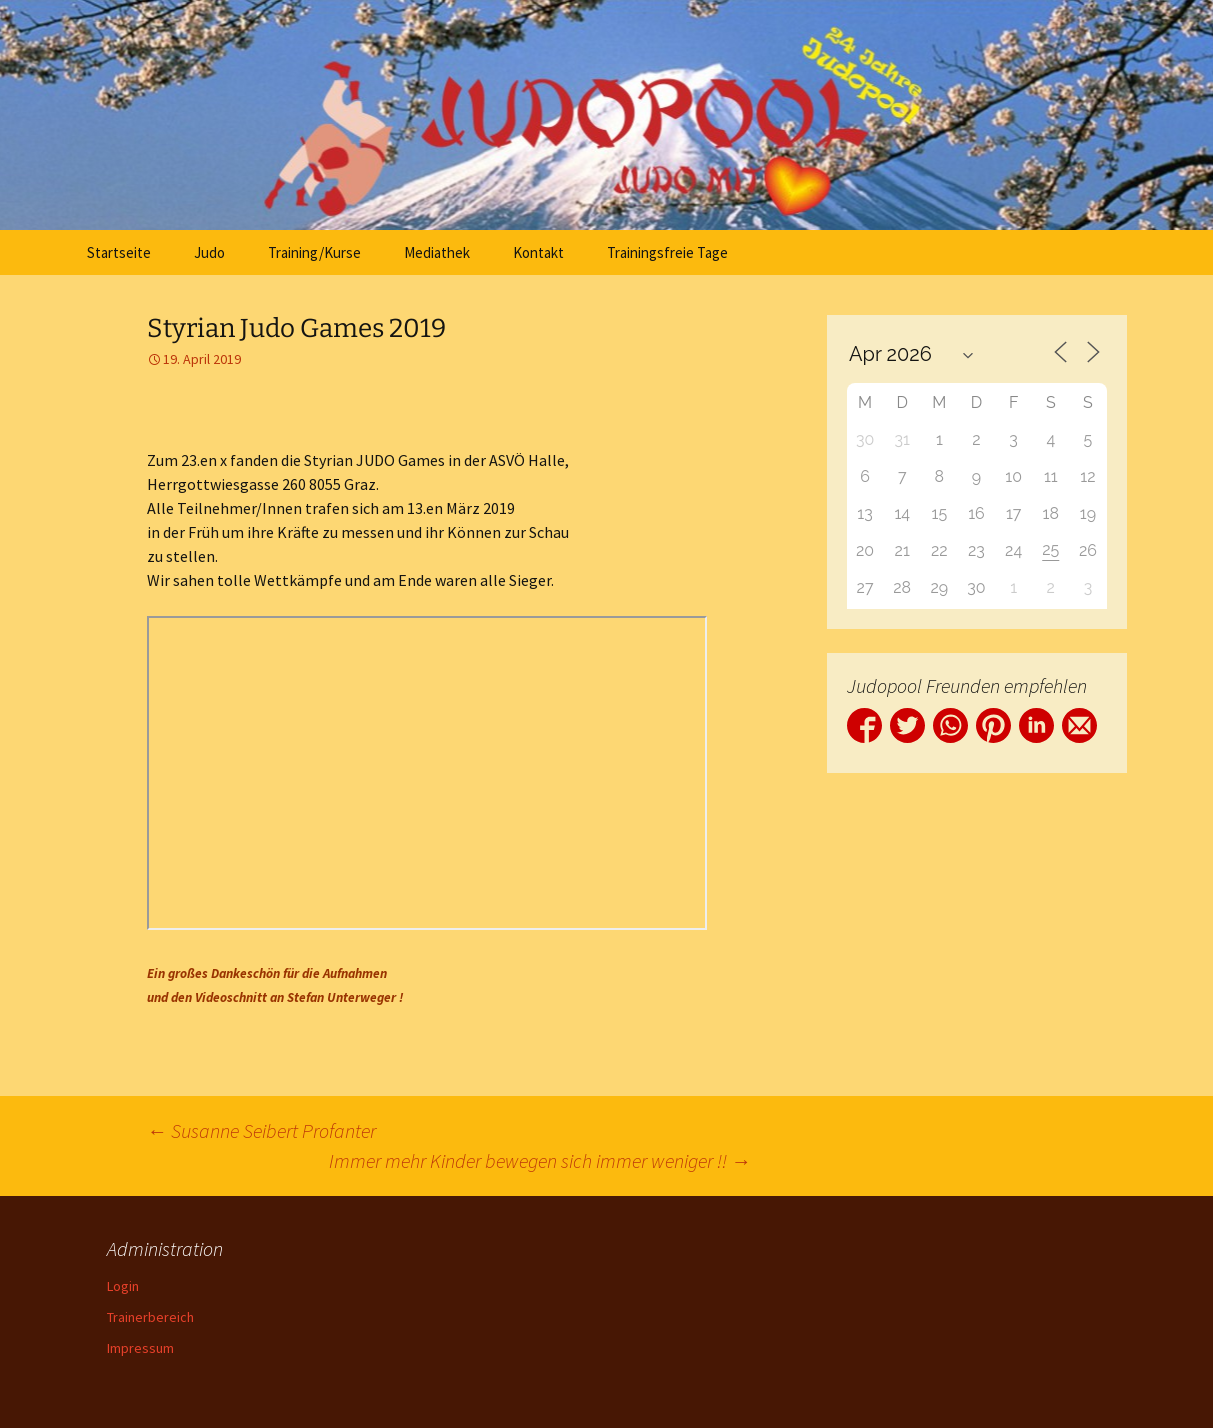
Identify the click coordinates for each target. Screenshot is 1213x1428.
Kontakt (538, 252)
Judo (209, 252)
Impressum (140, 1348)
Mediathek (437, 252)
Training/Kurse (314, 252)
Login (123, 1286)
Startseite (119, 252)
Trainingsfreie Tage (667, 252)
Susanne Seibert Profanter (261, 1130)
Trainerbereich (150, 1317)
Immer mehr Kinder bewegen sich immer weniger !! (540, 1160)
